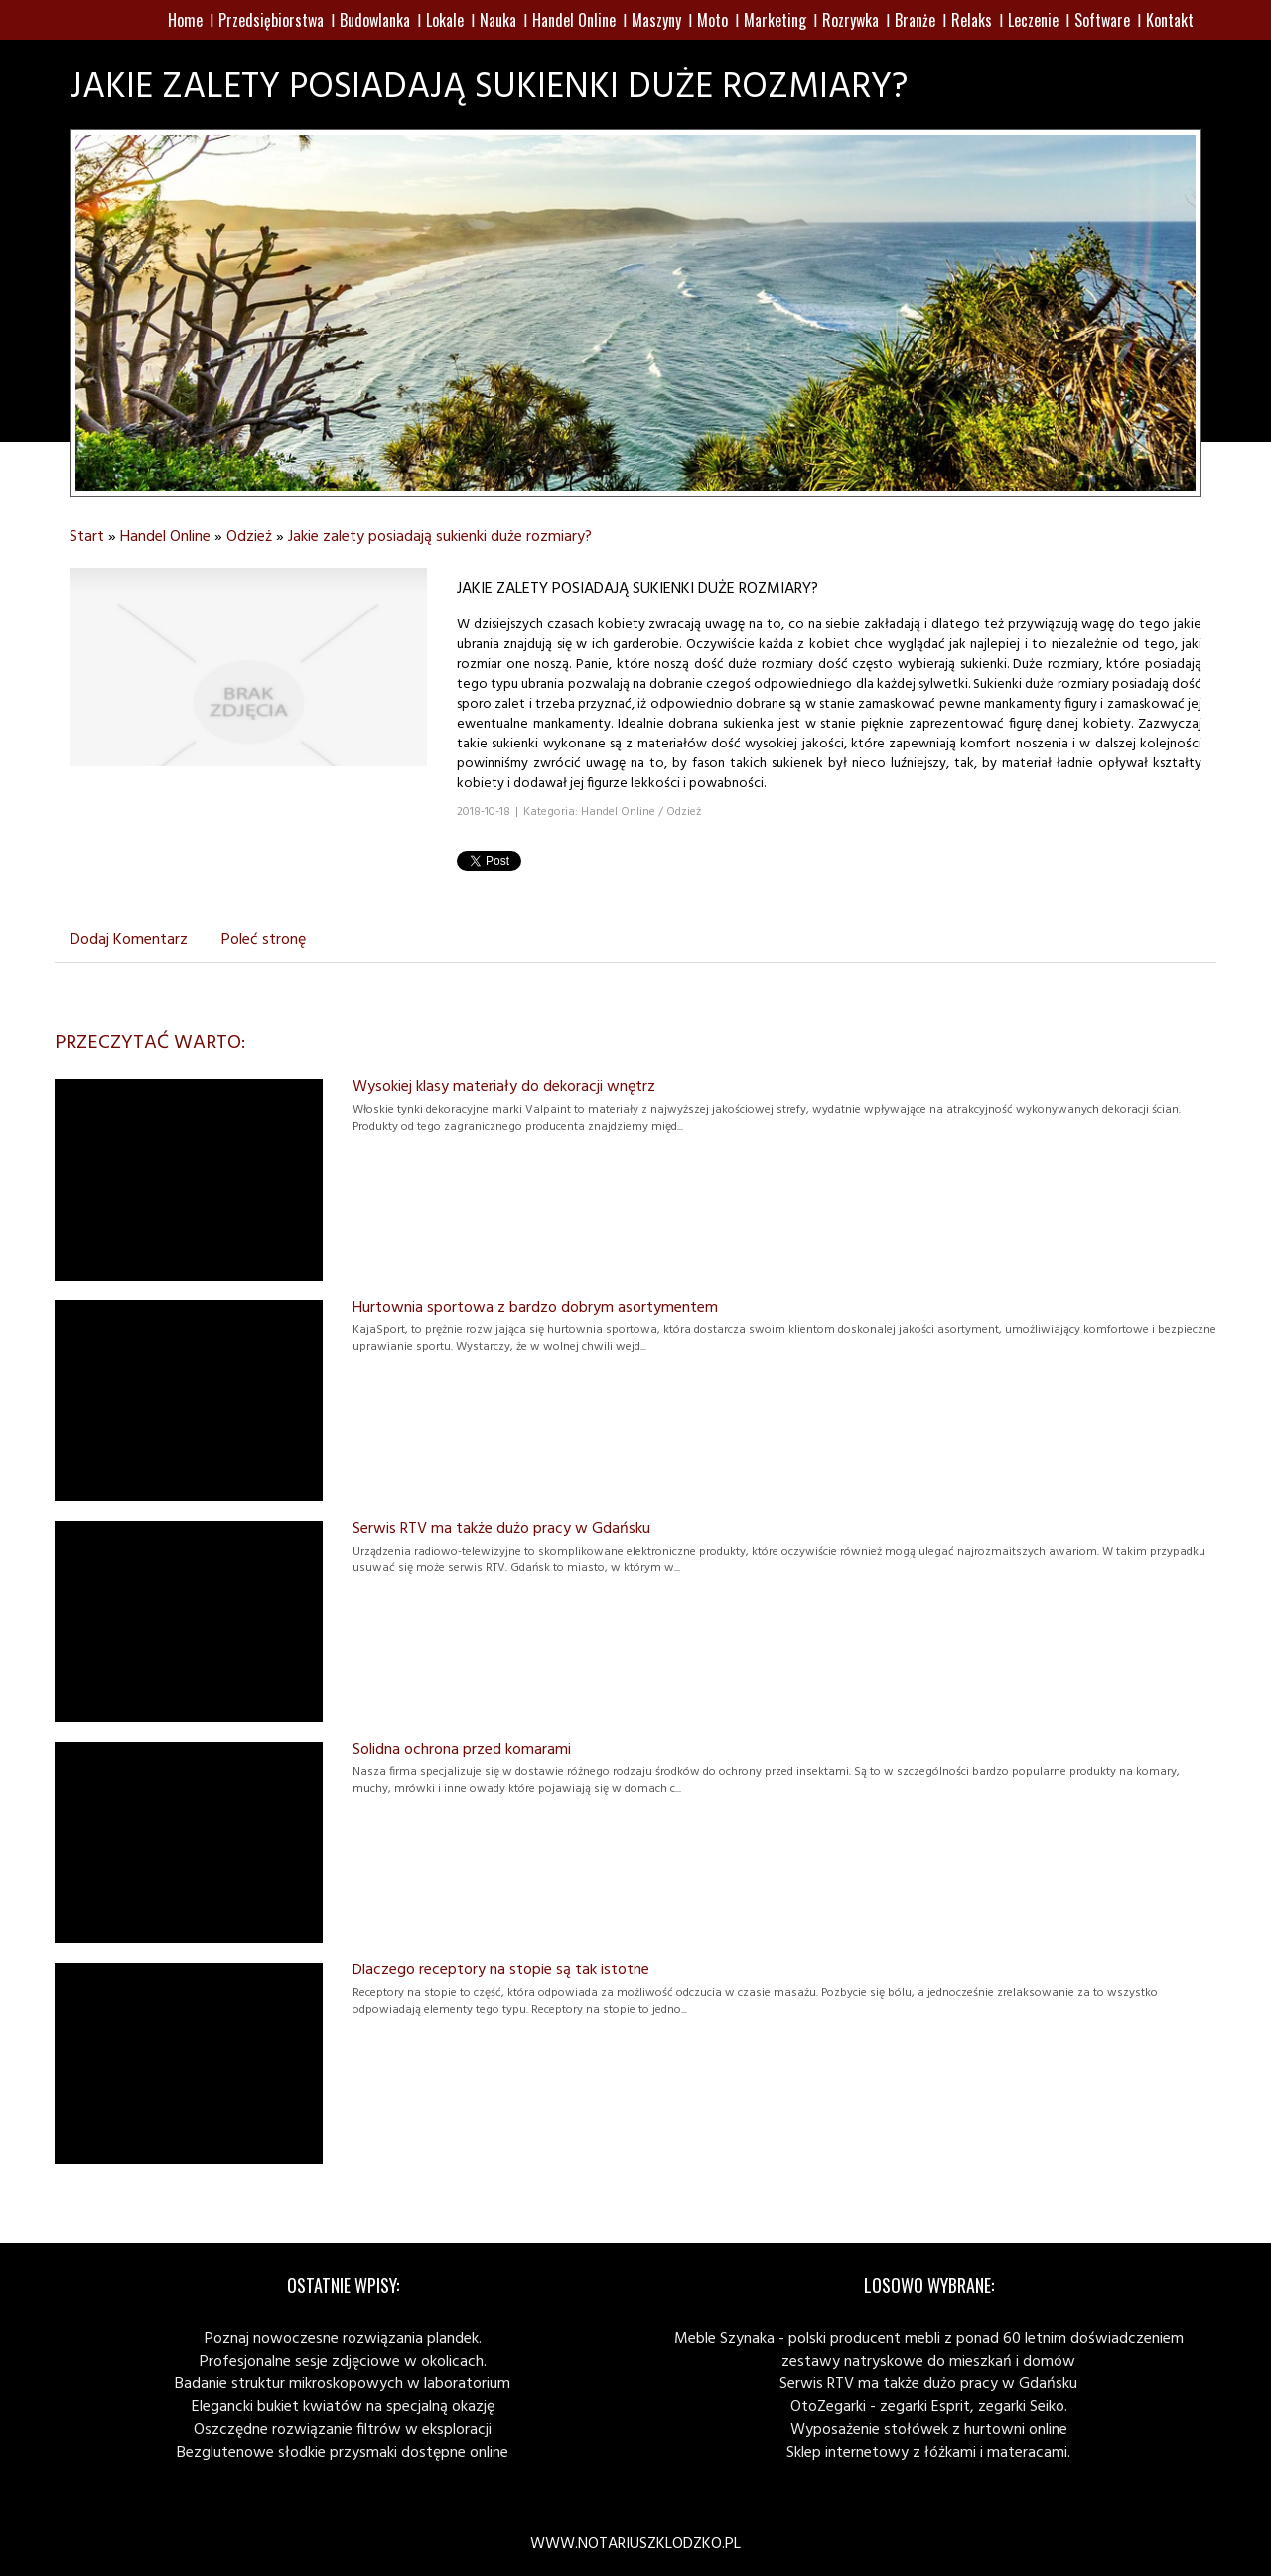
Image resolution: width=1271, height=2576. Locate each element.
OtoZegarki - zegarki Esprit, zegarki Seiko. (928, 2407)
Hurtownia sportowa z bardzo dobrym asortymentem (535, 1308)
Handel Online (165, 537)
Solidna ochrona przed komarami (462, 1750)
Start (87, 537)
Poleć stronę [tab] (263, 940)
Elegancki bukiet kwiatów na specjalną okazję (343, 2407)
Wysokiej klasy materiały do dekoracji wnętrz (504, 1087)
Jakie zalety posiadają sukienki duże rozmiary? (440, 537)
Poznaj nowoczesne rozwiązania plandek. (343, 2339)
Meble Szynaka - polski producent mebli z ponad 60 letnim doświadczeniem (929, 2339)
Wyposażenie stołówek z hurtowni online (928, 2430)
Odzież (249, 537)
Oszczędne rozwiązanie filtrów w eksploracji (343, 2430)
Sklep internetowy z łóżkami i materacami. (928, 2453)
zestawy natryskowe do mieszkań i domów (928, 2361)
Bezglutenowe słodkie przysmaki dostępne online (342, 2453)
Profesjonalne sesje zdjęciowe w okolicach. (343, 2361)
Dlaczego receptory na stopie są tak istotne (501, 1970)
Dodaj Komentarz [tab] (129, 940)
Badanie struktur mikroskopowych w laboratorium (342, 2384)
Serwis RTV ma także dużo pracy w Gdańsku (501, 1529)
